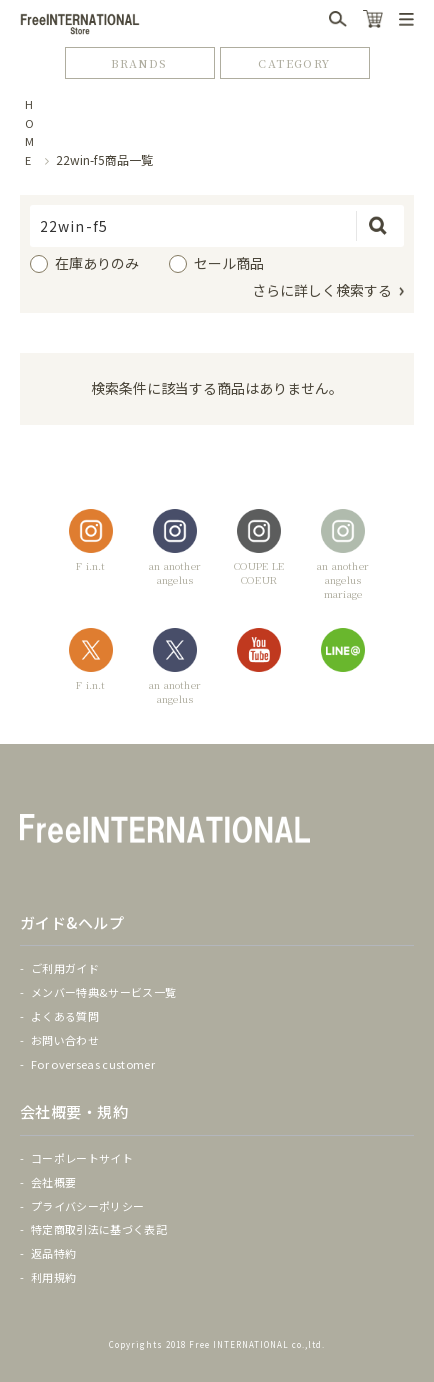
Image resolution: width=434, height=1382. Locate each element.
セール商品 (229, 263)
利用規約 (53, 1277)
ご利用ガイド (65, 968)
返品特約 (53, 1253)
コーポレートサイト (82, 1158)
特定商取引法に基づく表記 (99, 1229)
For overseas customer (93, 1064)
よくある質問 (65, 1016)
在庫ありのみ (97, 263)
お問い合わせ (65, 1040)
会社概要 (53, 1182)
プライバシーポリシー (87, 1206)
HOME (30, 132)
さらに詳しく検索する (322, 290)
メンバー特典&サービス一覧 (103, 992)
